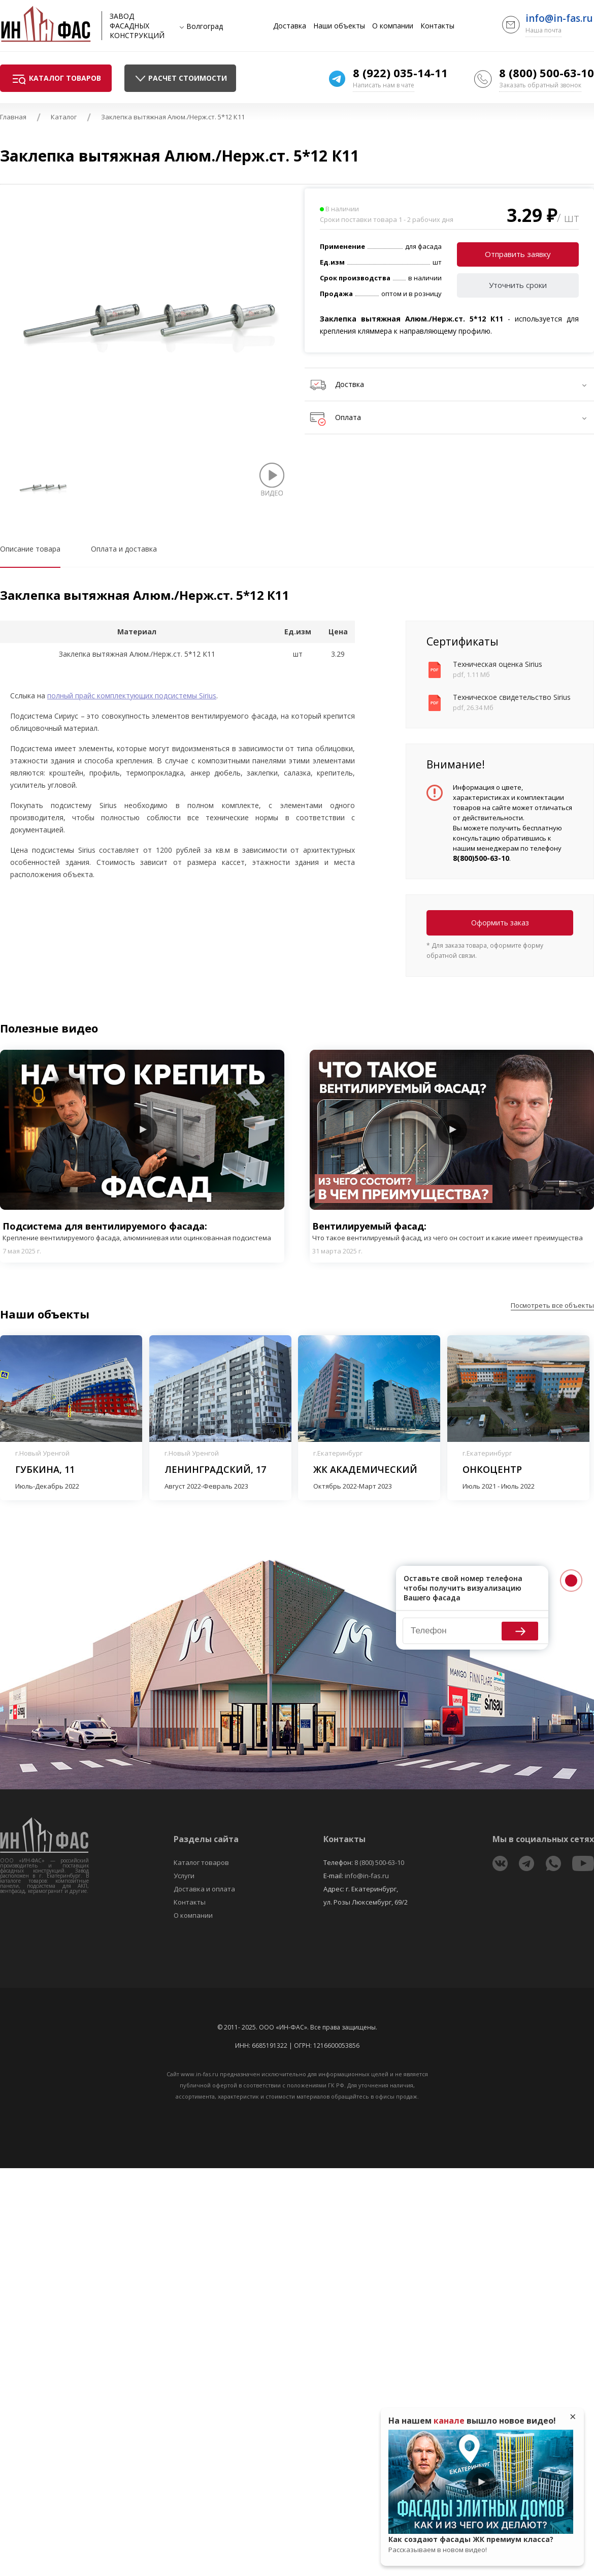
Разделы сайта (206, 1839)
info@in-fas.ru (559, 18)
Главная (13, 116)
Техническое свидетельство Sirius (512, 697)
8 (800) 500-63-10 (546, 72)
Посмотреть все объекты (552, 1305)
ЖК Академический (365, 1469)
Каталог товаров (201, 1862)
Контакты (437, 26)
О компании (392, 26)
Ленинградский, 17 (215, 1469)
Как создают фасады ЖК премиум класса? (480, 2544)
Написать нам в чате (383, 85)
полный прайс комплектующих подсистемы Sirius (131, 695)
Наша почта (543, 30)
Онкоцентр (492, 1469)
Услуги (184, 1875)
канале (449, 2420)
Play (142, 1129)
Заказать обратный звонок (540, 85)
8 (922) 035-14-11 (400, 72)
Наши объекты (339, 26)
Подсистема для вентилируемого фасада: (142, 1231)
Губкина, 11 (45, 1469)
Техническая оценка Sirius (497, 664)
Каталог (64, 116)
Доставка (289, 26)
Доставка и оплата (204, 1888)
